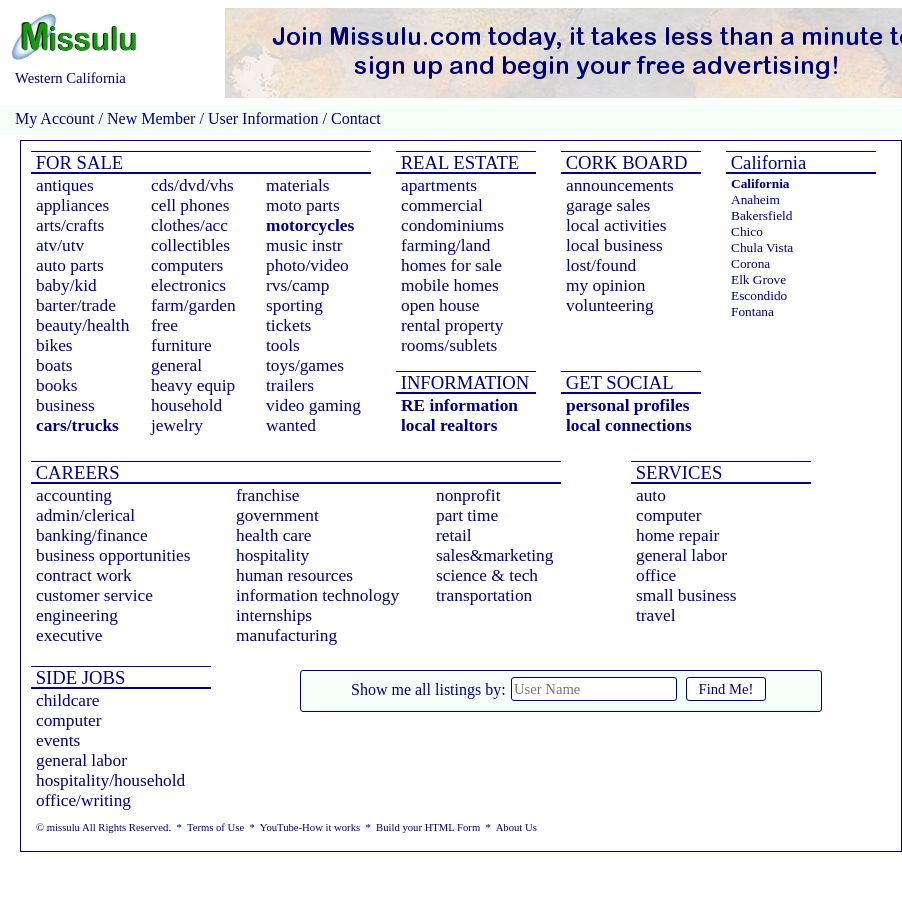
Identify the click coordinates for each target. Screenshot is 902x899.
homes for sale (451, 265)
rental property (452, 325)
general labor (681, 555)
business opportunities (113, 555)
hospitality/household (110, 780)
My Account (55, 118)
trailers (290, 385)
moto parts (303, 205)
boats (54, 365)
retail (454, 535)
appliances (72, 205)
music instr (304, 245)
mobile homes (450, 285)
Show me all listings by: (428, 689)
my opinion (605, 285)
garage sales (608, 205)
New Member (151, 118)
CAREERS (75, 472)
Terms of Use (215, 827)
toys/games (305, 365)
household (186, 405)
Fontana (752, 311)
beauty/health (82, 325)
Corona (750, 263)
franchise (268, 495)
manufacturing (286, 635)
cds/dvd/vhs (192, 185)
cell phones (190, 205)
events (58, 740)
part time (467, 515)
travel (655, 615)
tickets (288, 325)
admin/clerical (85, 515)
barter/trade (76, 305)
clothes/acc (189, 225)
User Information (263, 118)
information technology (317, 595)
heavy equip (193, 385)
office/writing (83, 800)
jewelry (177, 425)
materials (298, 185)
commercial (442, 205)
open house (440, 305)
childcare (68, 700)
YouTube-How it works (310, 827)
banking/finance (92, 535)
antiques (65, 185)
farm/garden (193, 305)
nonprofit (468, 495)
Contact (354, 118)
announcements (620, 185)
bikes (54, 345)
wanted (291, 425)
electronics (188, 285)
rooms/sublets (449, 345)
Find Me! (726, 689)
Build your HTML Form (428, 827)
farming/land (446, 245)
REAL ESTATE (457, 162)
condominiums (452, 225)
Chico (747, 231)
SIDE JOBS (78, 677)
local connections (629, 425)
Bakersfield (761, 215)
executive (69, 635)
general (176, 365)
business (65, 405)
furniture (181, 345)
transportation (484, 595)
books (56, 385)
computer (668, 515)
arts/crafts (70, 225)
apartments (439, 185)
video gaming (313, 405)
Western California (70, 78)
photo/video (307, 265)
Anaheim (755, 199)
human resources (294, 575)
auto (651, 495)
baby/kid (66, 285)
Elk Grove (758, 279)
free (164, 325)
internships (274, 615)
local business (614, 245)
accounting (74, 495)
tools (283, 345)
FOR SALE (77, 162)
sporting (294, 305)
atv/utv (60, 245)
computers (187, 265)
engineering (77, 615)
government (277, 515)
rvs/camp (298, 285)
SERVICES (676, 472)
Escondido (759, 295)
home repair (677, 535)
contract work (84, 575)
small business (686, 595)
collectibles (190, 245)
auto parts (70, 265)
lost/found (601, 265)
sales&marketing (494, 555)
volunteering (610, 305)
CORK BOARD (624, 162)
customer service (94, 595)
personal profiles (627, 405)
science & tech (487, 575)
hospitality (272, 555)
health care (274, 535)
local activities (616, 225)
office (656, 575)
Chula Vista (762, 247)
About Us (516, 827)
